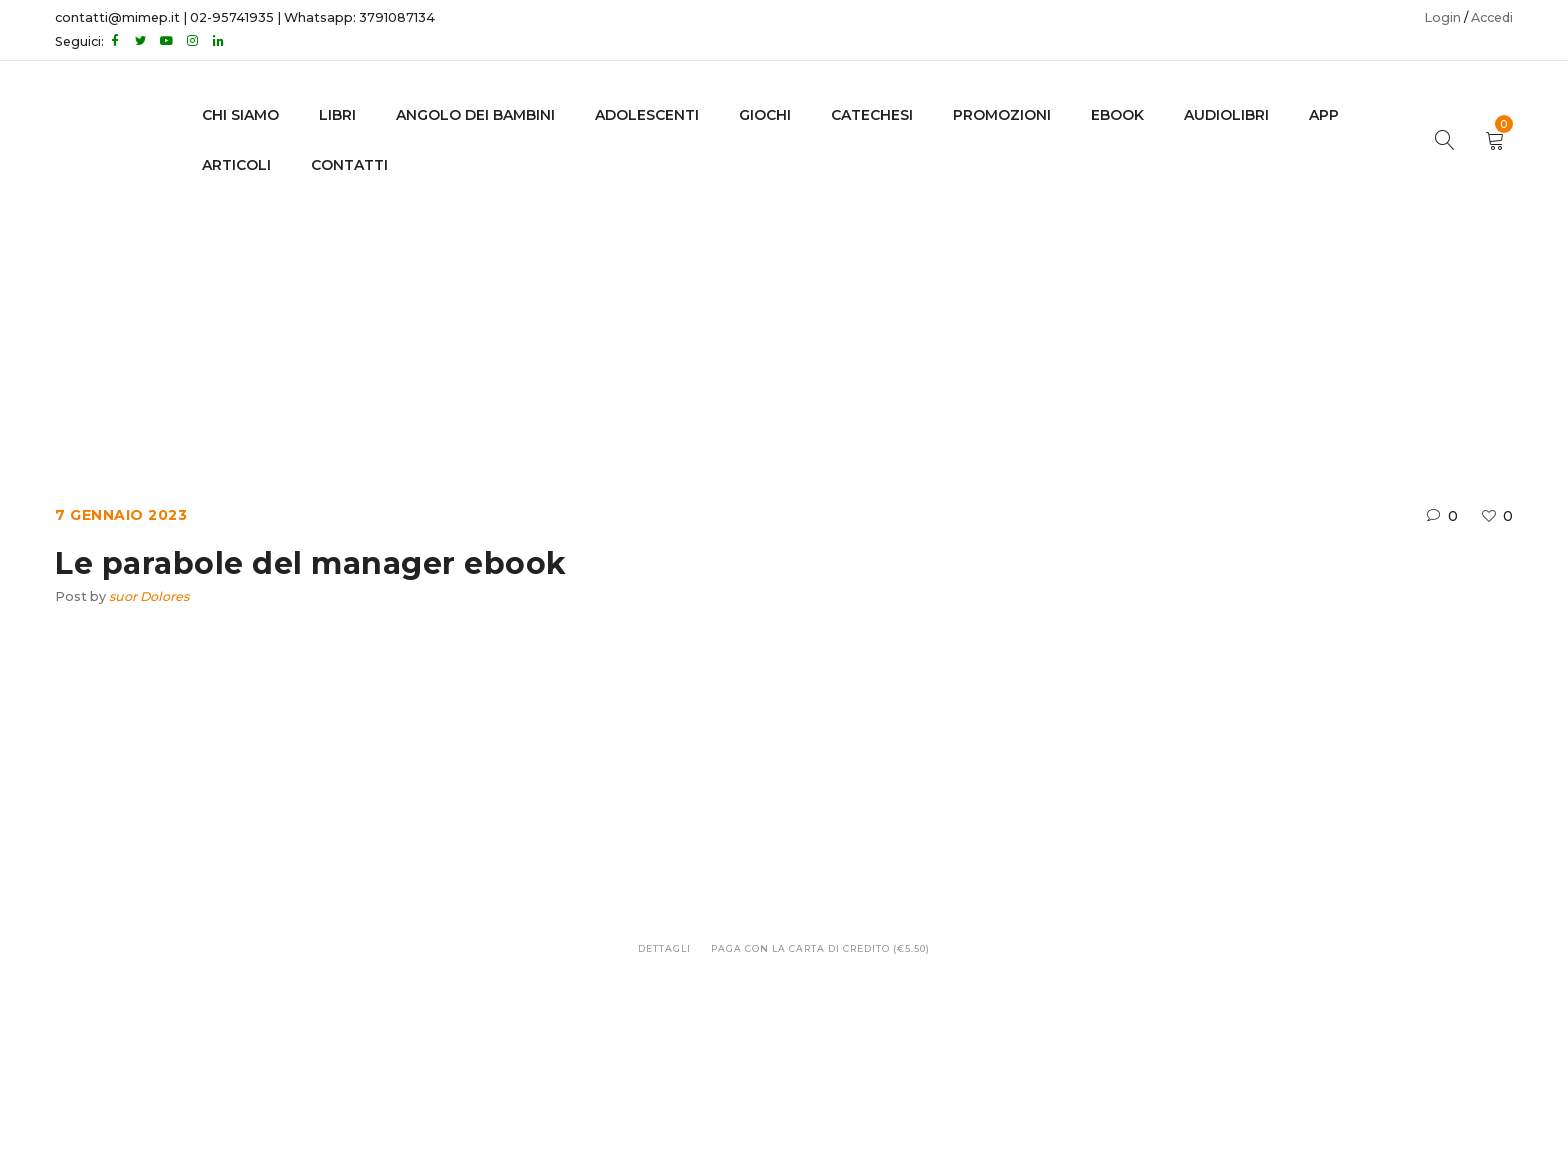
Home (620, 318)
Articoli (236, 165)
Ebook (691, 318)
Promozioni (1002, 115)
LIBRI (337, 115)
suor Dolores (149, 596)
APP (1324, 115)
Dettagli (664, 948)
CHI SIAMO (240, 115)
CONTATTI (349, 165)
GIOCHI (765, 115)
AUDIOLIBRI (1226, 115)
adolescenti (647, 115)
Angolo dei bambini (475, 115)
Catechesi (872, 115)
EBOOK (1117, 115)
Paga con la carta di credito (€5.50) (820, 948)
